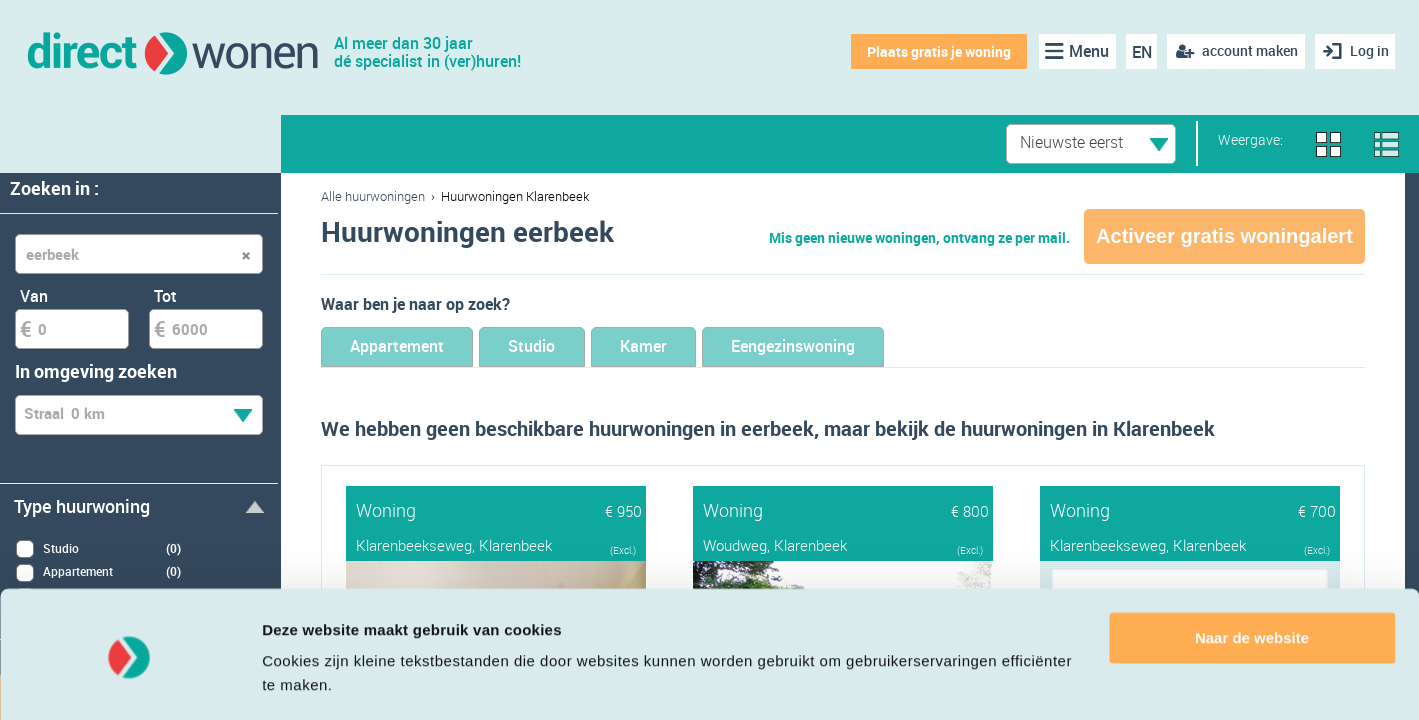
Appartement (407, 347)
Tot (165, 296)
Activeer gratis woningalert (1224, 236)
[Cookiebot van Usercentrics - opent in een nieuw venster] (129, 681)
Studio (561, 347)
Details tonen (309, 680)
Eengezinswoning (861, 347)
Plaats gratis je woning (936, 51)
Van (34, 296)
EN (1138, 52)
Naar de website (1252, 578)
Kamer (690, 347)
